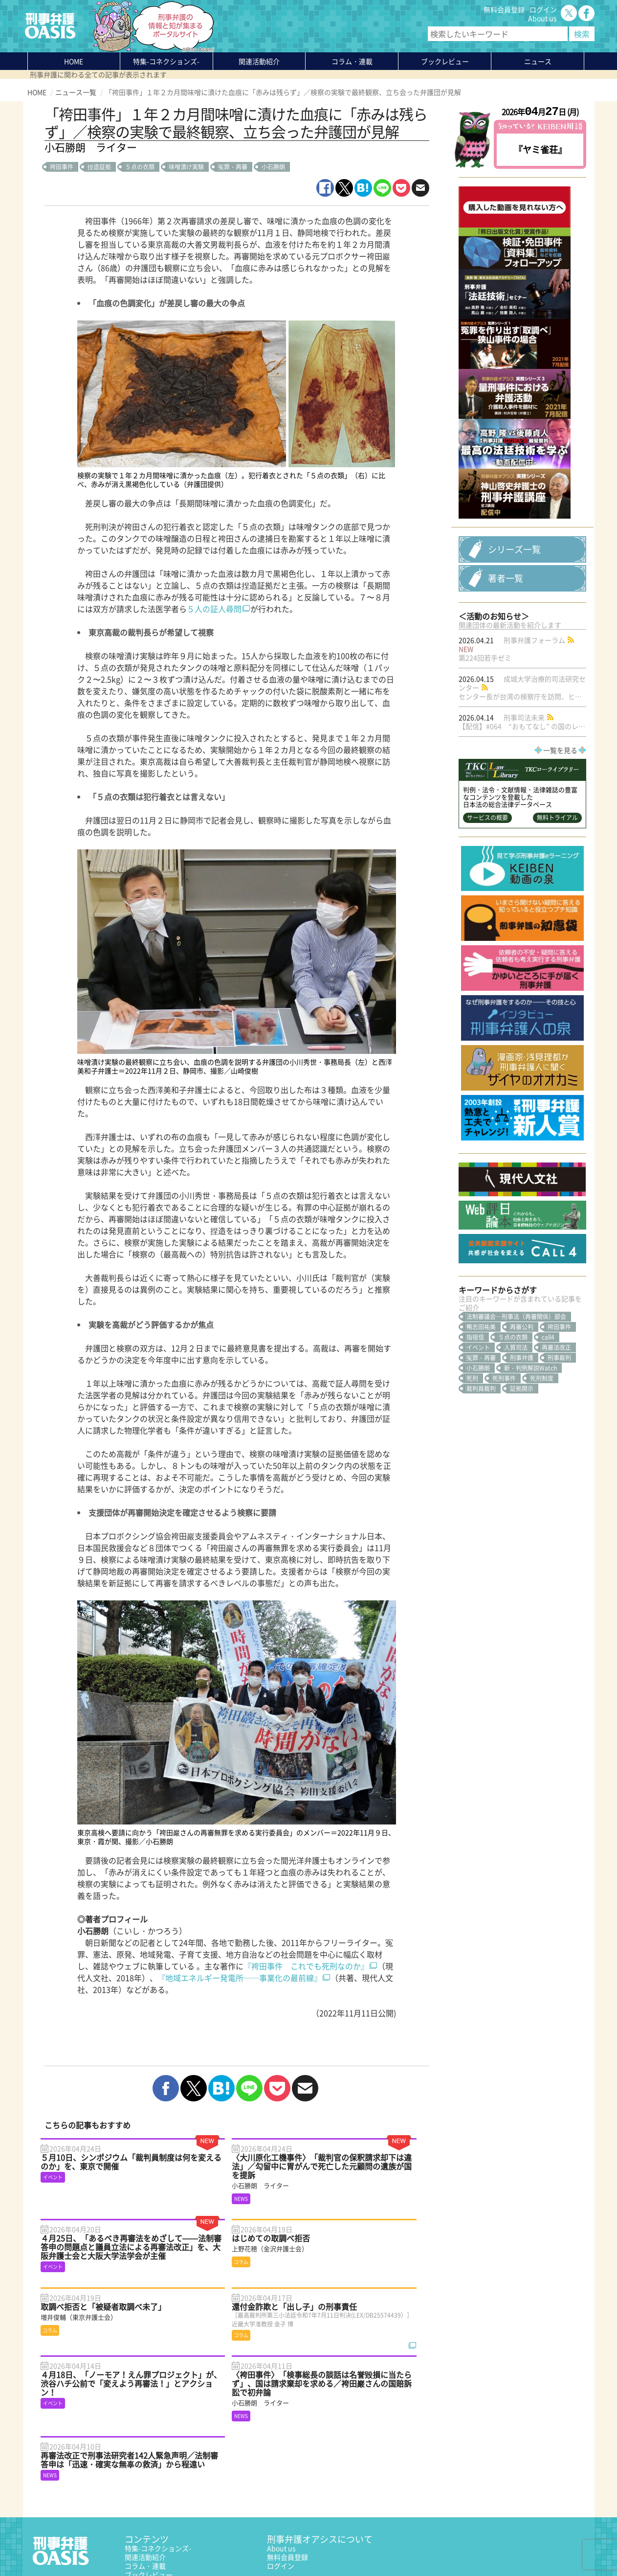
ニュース (138, 2492)
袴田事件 (61, 166)
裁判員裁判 (481, 1435)
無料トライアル (557, 864)
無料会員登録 (504, 9)
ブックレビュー (445, 61)
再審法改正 (556, 1394)
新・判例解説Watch (530, 1414)
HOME (73, 61)
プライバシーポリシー (61, 2545)
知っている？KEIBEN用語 (164, 2501)
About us (542, 18)
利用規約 (111, 2545)
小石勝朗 (273, 166)
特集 (166, 61)
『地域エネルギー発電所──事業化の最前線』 (239, 1977)
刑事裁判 (559, 1404)
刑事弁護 (521, 1404)
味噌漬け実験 (186, 166)
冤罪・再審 (232, 166)
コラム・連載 (145, 2475)
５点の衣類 (139, 166)
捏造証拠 (99, 166)
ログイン (543, 9)
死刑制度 (541, 1424)
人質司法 (516, 1394)
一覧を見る (560, 796)
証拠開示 (521, 1435)
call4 (548, 1383)
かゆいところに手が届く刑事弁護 (176, 2519)
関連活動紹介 (259, 61)
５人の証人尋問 (214, 609)
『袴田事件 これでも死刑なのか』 (306, 1966)
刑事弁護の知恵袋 (152, 2510)
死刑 (472, 1424)
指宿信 (475, 1383)
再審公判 (521, 1373)
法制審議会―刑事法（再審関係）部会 (516, 1363)
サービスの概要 (487, 864)
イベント (478, 1394)
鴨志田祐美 (481, 1373)
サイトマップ (146, 2545)
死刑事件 (504, 1424)
